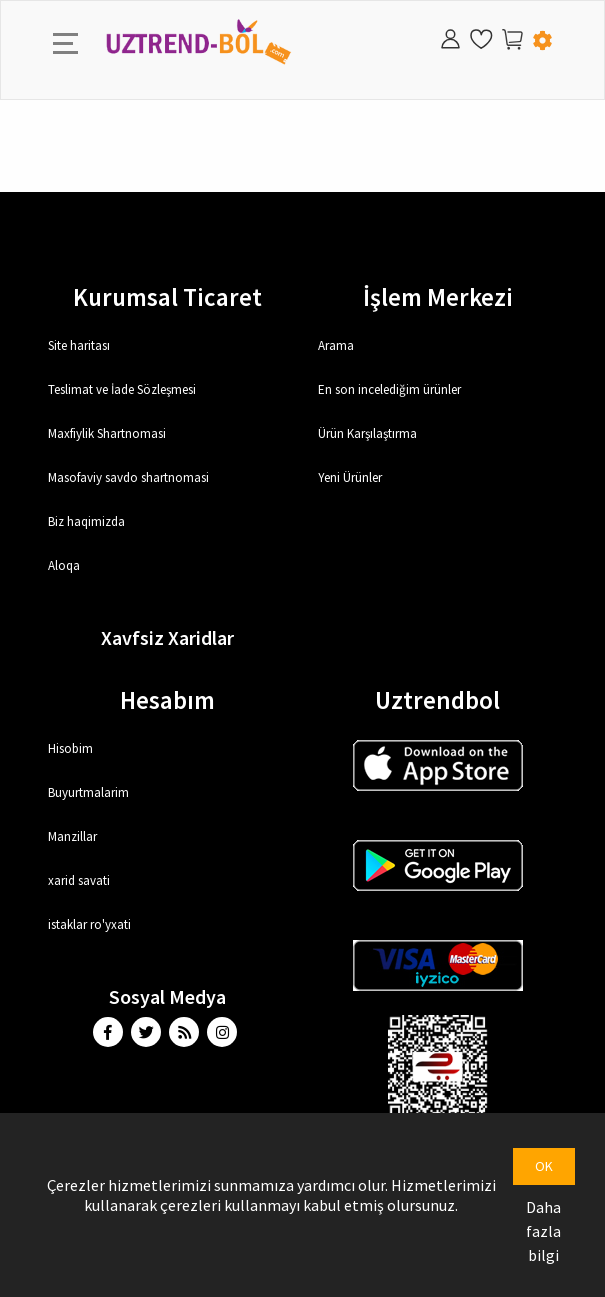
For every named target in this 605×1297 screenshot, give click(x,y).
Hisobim (70, 748)
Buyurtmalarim (88, 792)
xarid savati (79, 880)
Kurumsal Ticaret (167, 297)
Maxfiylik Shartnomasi (107, 433)
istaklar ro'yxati (89, 924)
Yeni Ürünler (350, 477)
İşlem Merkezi (438, 297)
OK (544, 1166)
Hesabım (167, 700)
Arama (336, 345)
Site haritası (79, 345)
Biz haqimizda (86, 521)
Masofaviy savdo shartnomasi (128, 477)
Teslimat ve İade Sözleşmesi (122, 389)
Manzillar (72, 836)
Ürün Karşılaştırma (367, 433)
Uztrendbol (437, 700)
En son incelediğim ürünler (389, 389)
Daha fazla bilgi (543, 1231)
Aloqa (64, 565)
